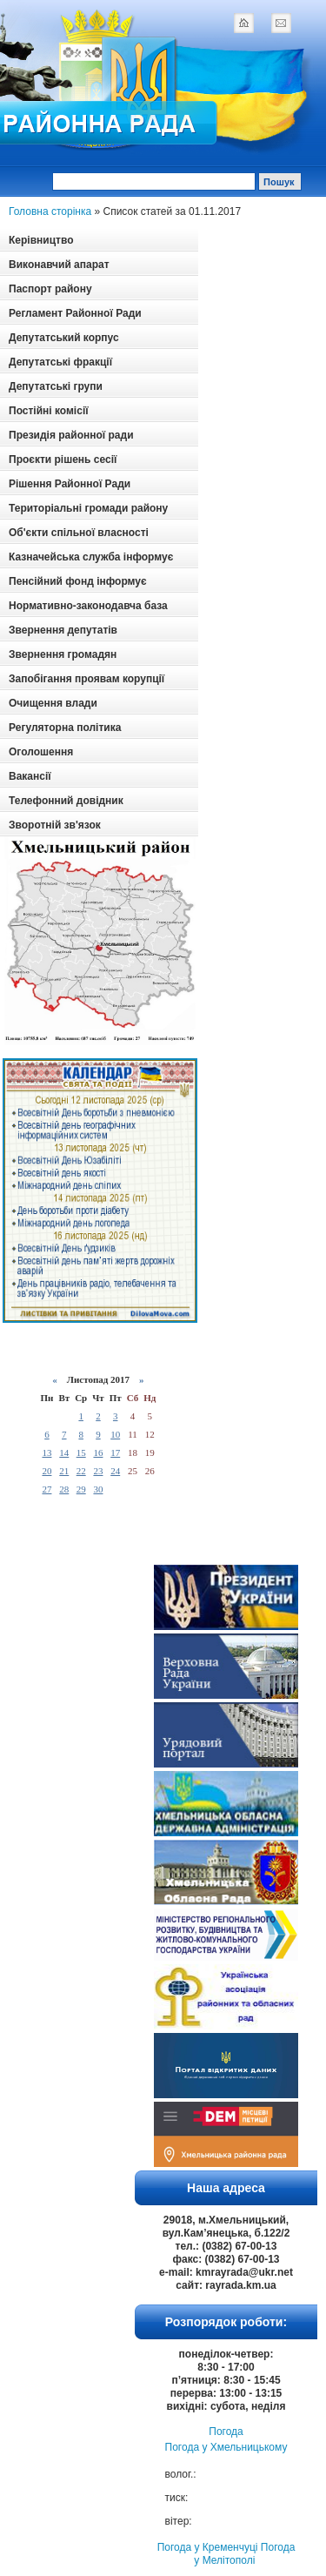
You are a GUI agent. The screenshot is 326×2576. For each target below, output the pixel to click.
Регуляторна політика (65, 727)
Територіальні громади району (88, 508)
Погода (226, 2431)
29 (81, 1489)
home (243, 22)
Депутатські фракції (60, 362)
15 (81, 1452)
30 (98, 1489)
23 (98, 1471)
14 (64, 1452)
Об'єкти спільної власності (79, 533)
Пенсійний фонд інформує (78, 581)
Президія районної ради (71, 435)
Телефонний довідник (66, 801)
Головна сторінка (50, 211)
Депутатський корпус (64, 338)
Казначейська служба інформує (91, 557)
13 (46, 1452)
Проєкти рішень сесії (62, 459)
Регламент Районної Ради (75, 313)
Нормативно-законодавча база (88, 606)
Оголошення (41, 752)
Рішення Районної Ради (69, 484)
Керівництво (41, 240)
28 (64, 1489)
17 (115, 1452)
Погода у (226, 2447)
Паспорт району (50, 289)
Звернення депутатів (63, 630)
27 (46, 1489)
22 (81, 1471)
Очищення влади (53, 703)
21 (64, 1471)
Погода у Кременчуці (207, 2547)
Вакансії (30, 776)
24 (115, 1471)
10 (115, 1434)
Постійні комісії (49, 411)
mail (280, 22)
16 (98, 1452)
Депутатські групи (56, 386)
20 (46, 1471)
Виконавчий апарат (59, 264)
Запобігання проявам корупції (86, 679)
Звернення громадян (62, 654)
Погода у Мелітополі (244, 2553)
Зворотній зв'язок (55, 825)
